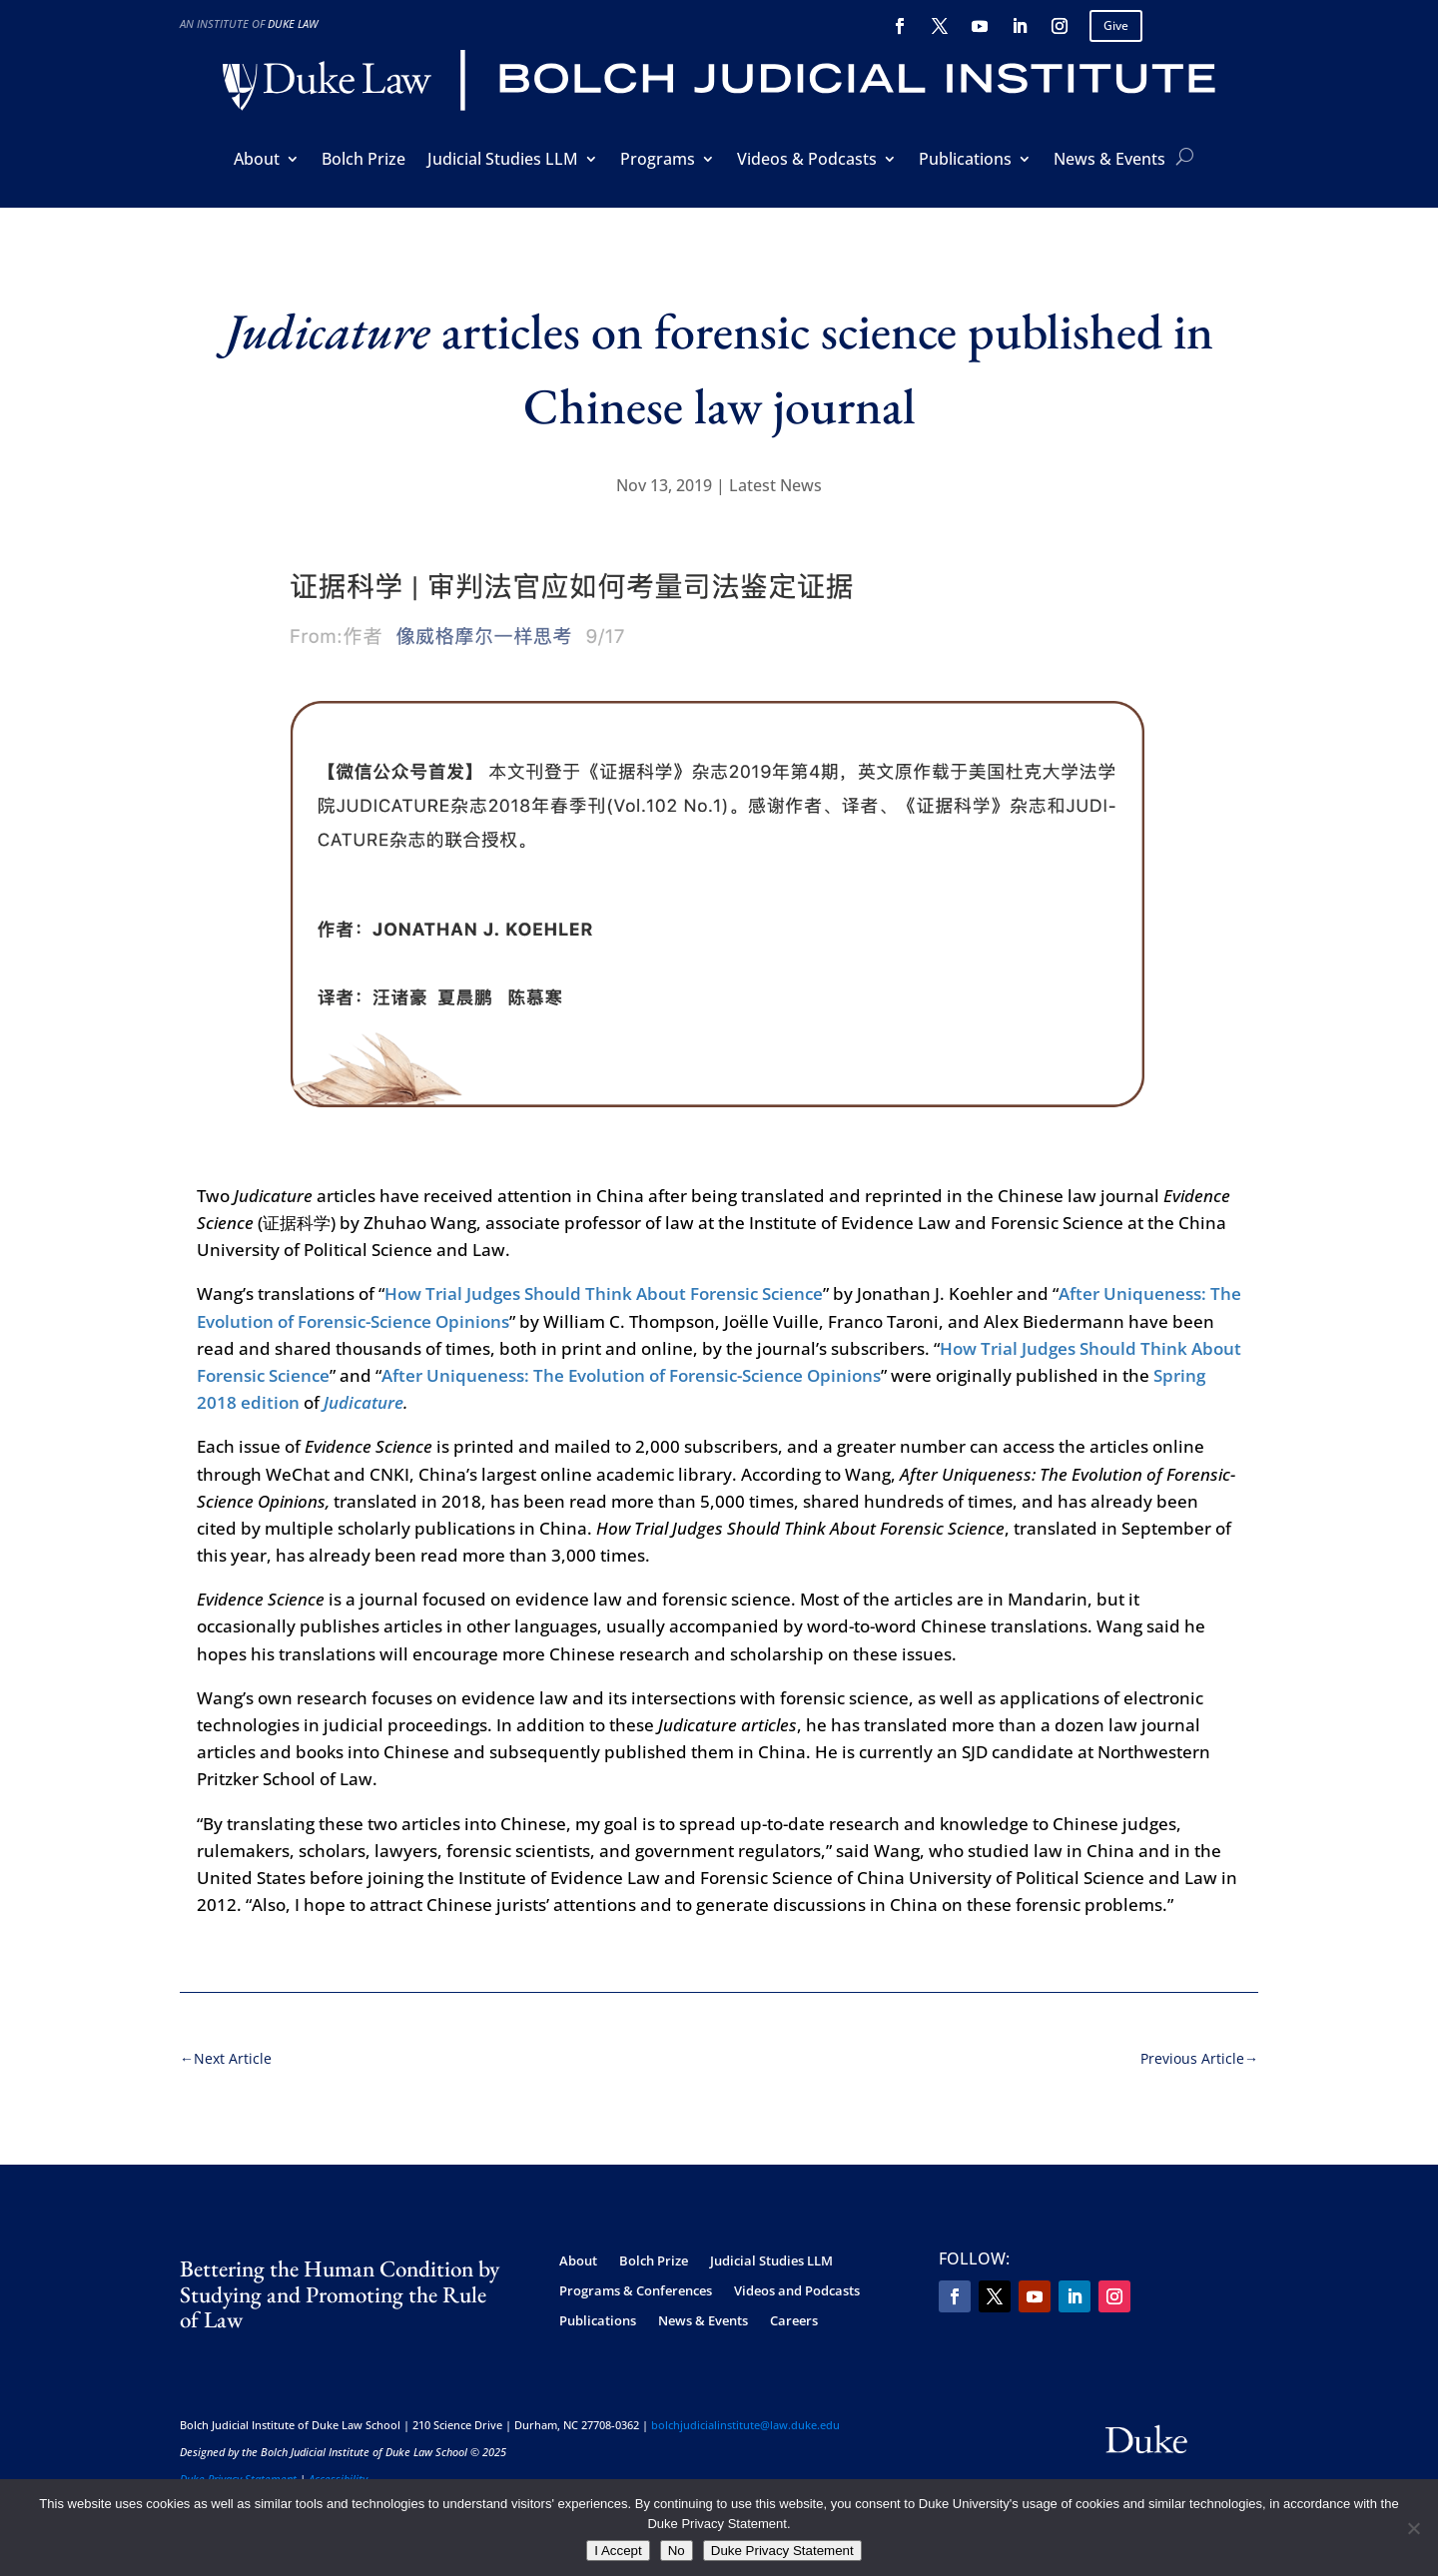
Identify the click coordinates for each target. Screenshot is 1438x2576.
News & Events (1109, 161)
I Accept (617, 2550)
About (257, 161)
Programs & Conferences (635, 2280)
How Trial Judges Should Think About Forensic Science (603, 1283)
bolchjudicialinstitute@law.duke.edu (745, 2413)
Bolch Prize (363, 161)
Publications (965, 161)
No (676, 2550)
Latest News (775, 485)
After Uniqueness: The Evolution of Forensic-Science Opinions (631, 1364)
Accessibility (338, 2467)
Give (1115, 25)
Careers (794, 2310)
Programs (657, 161)
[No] (1413, 2528)
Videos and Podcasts (797, 2280)
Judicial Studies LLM (502, 161)
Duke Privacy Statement (238, 2467)
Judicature (363, 1391)
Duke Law (293, 23)
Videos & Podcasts (807, 161)
